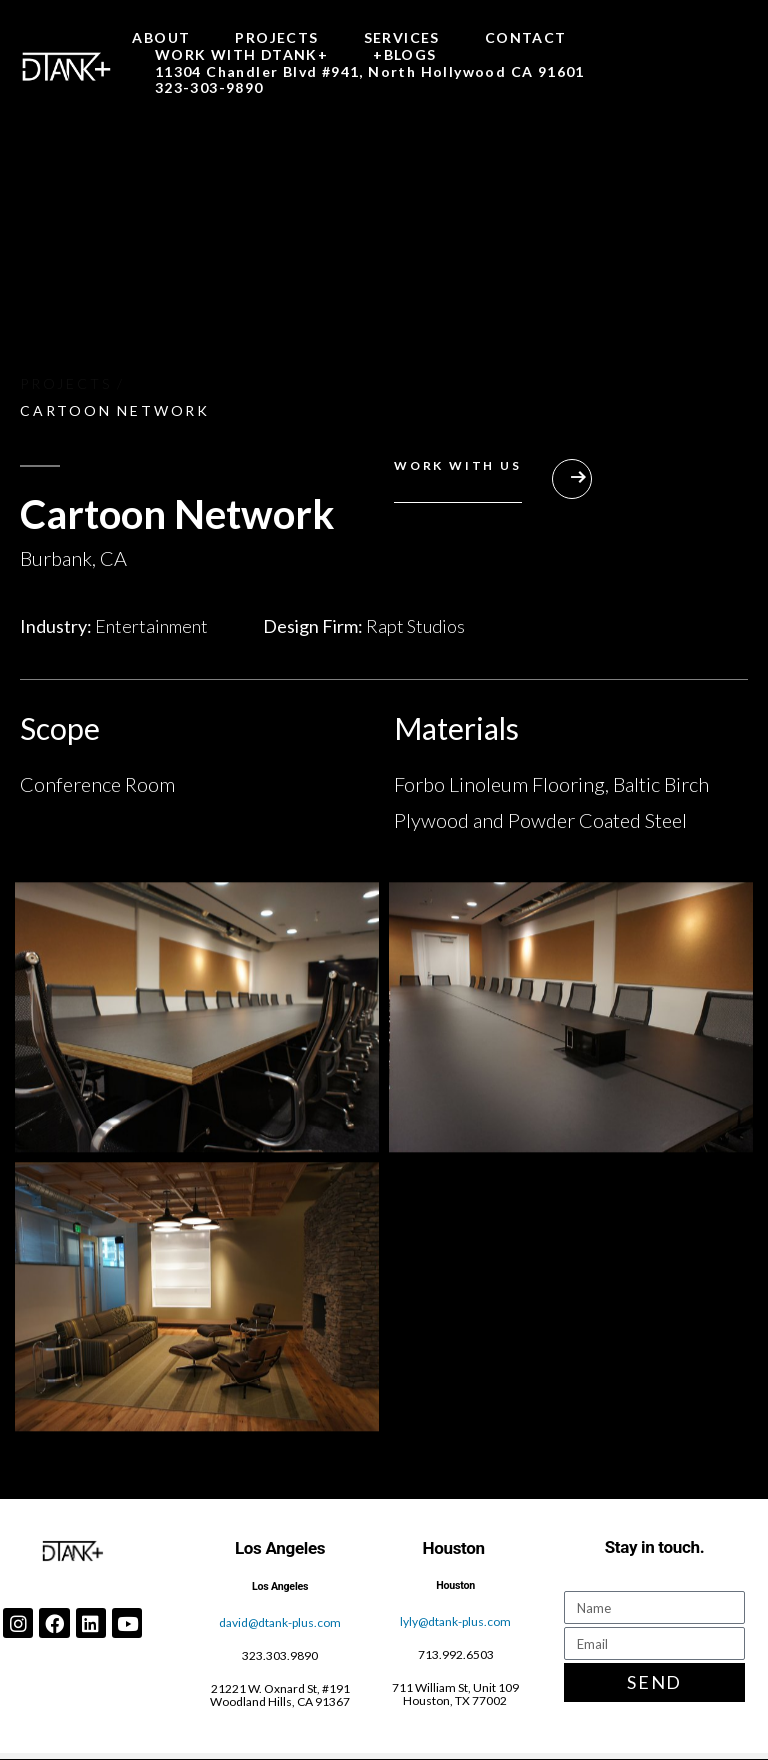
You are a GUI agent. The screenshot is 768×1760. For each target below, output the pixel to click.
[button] (493, 486)
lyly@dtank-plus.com (455, 1621)
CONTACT (526, 38)
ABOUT (161, 38)
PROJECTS (276, 38)
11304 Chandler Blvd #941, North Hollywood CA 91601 (370, 72)
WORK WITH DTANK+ (241, 55)
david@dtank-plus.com (280, 1622)
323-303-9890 (209, 88)
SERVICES (402, 38)
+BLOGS (404, 55)
